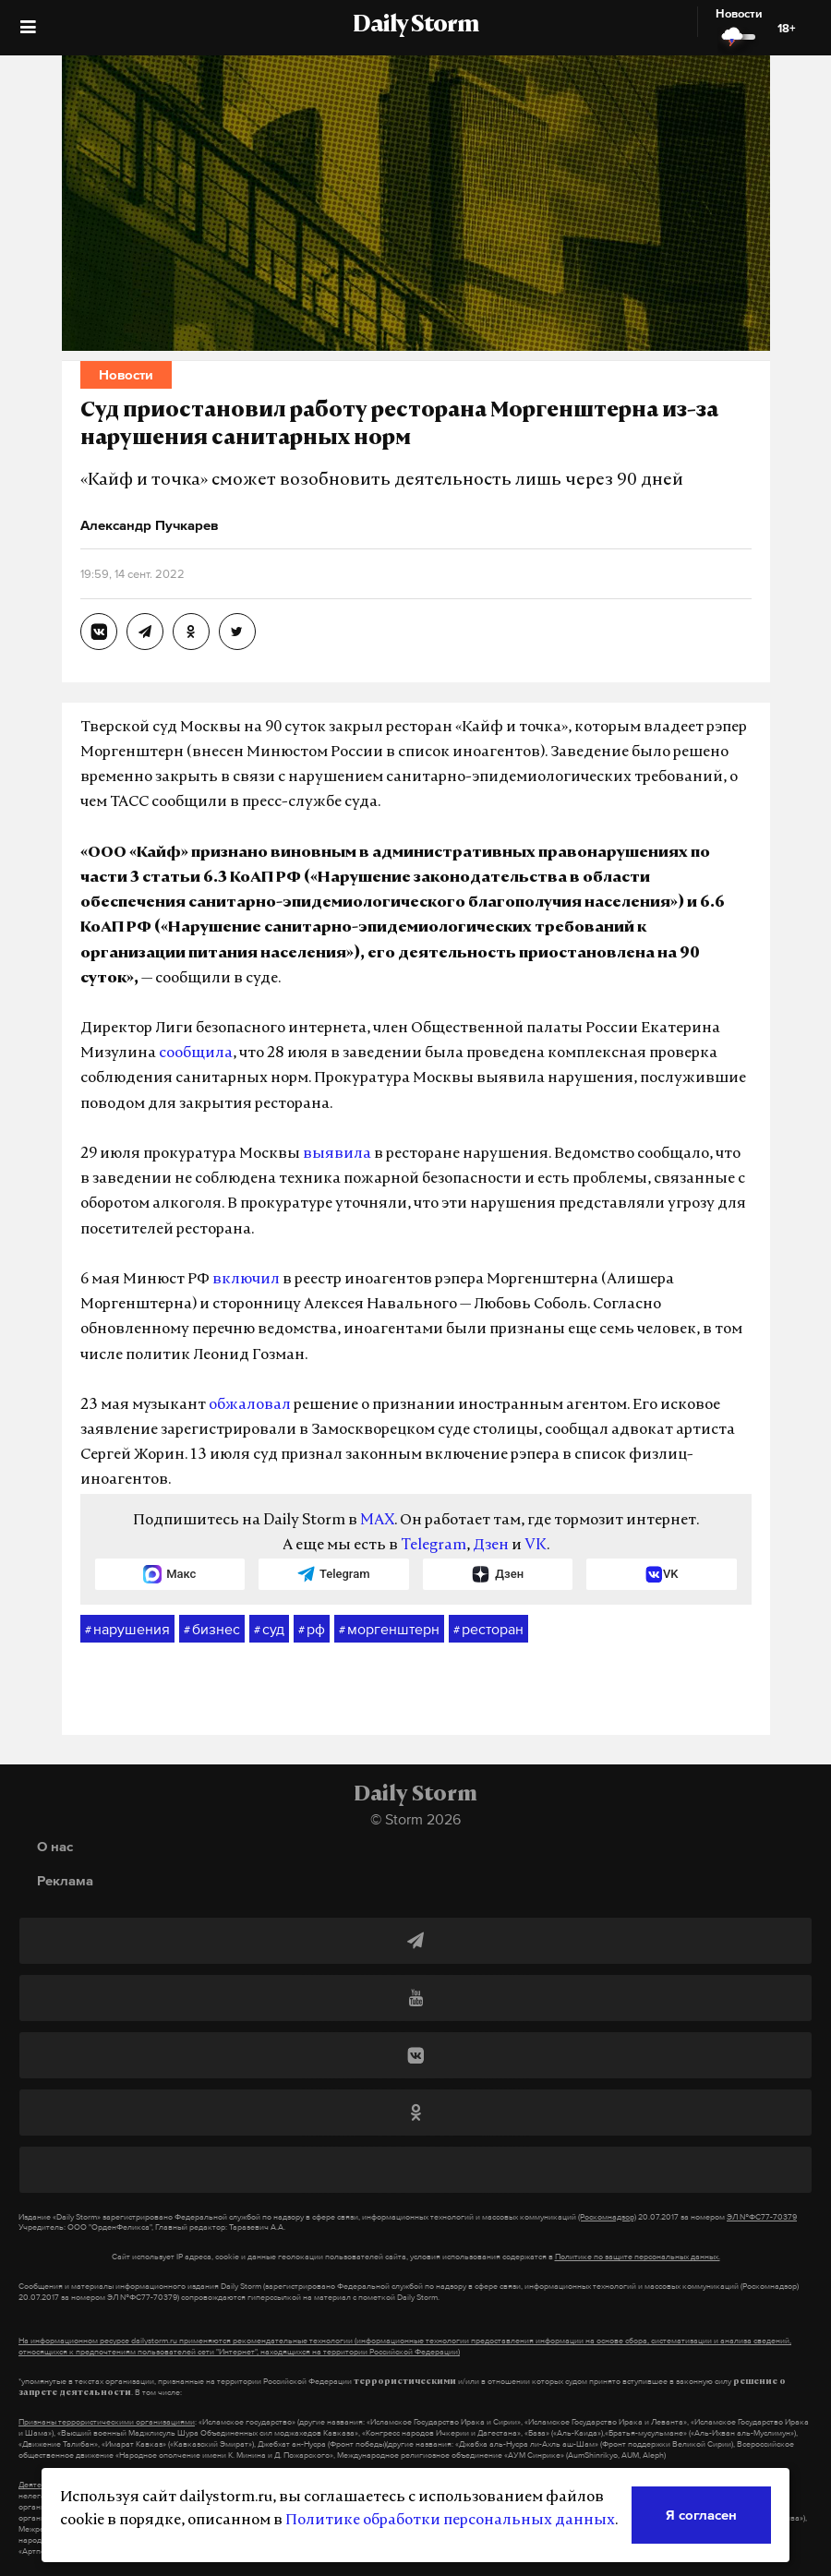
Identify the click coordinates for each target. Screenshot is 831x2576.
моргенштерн (389, 1629)
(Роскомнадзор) (607, 2216)
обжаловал (250, 1405)
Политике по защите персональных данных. (637, 2256)
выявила (337, 1154)
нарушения (127, 1629)
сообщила (196, 1053)
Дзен (491, 1545)
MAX (377, 1520)
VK (535, 1545)
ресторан (488, 1629)
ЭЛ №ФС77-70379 (762, 2216)
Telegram (433, 1545)
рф (311, 1629)
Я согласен (701, 2514)
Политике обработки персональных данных (450, 2520)
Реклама (65, 1880)
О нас (55, 1846)
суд (269, 1629)
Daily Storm (415, 26)
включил (246, 1279)
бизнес (212, 1629)
